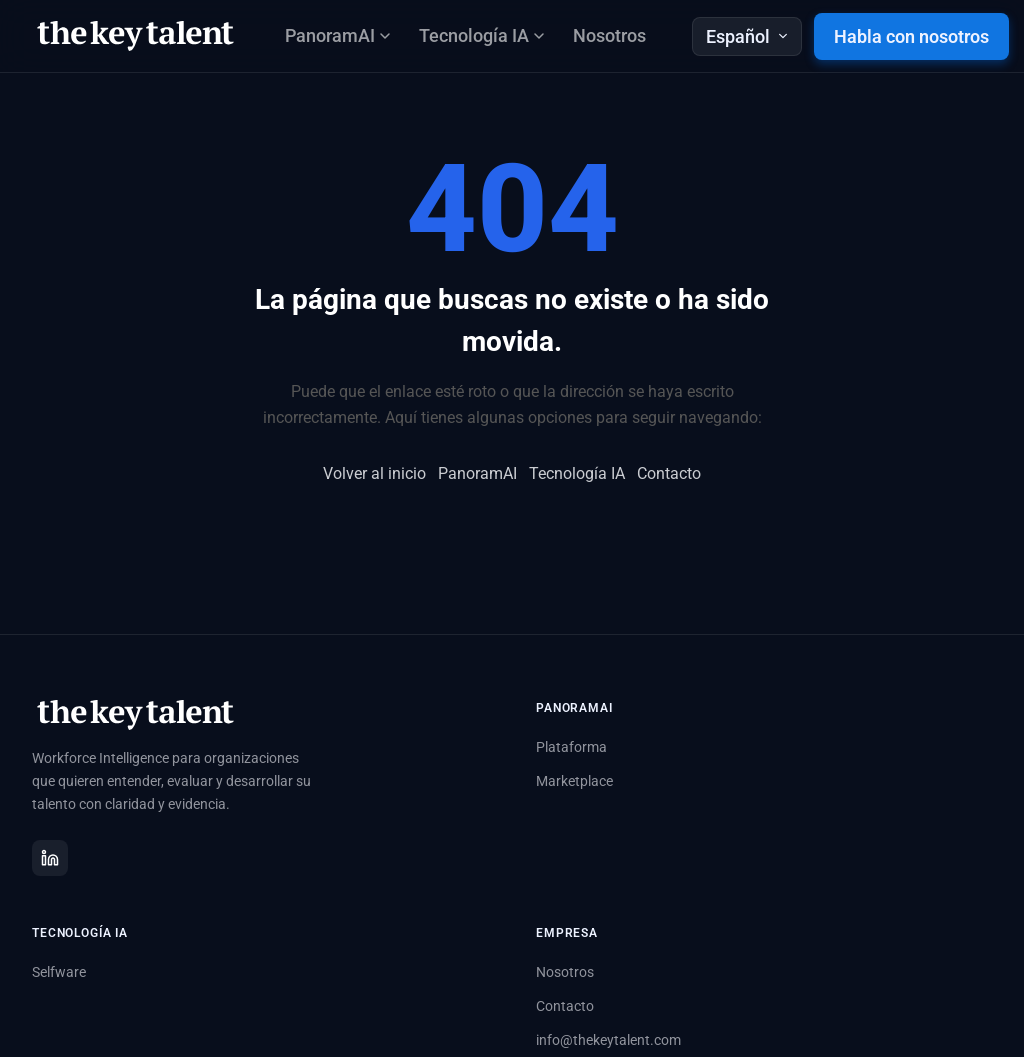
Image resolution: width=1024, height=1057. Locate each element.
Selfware (59, 972)
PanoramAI (477, 473)
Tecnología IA (577, 473)
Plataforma (571, 747)
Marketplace (574, 781)
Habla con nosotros (911, 36)
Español (747, 36)
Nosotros (609, 35)
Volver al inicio (374, 473)
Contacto (669, 473)
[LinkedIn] (50, 858)
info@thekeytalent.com (608, 1040)
